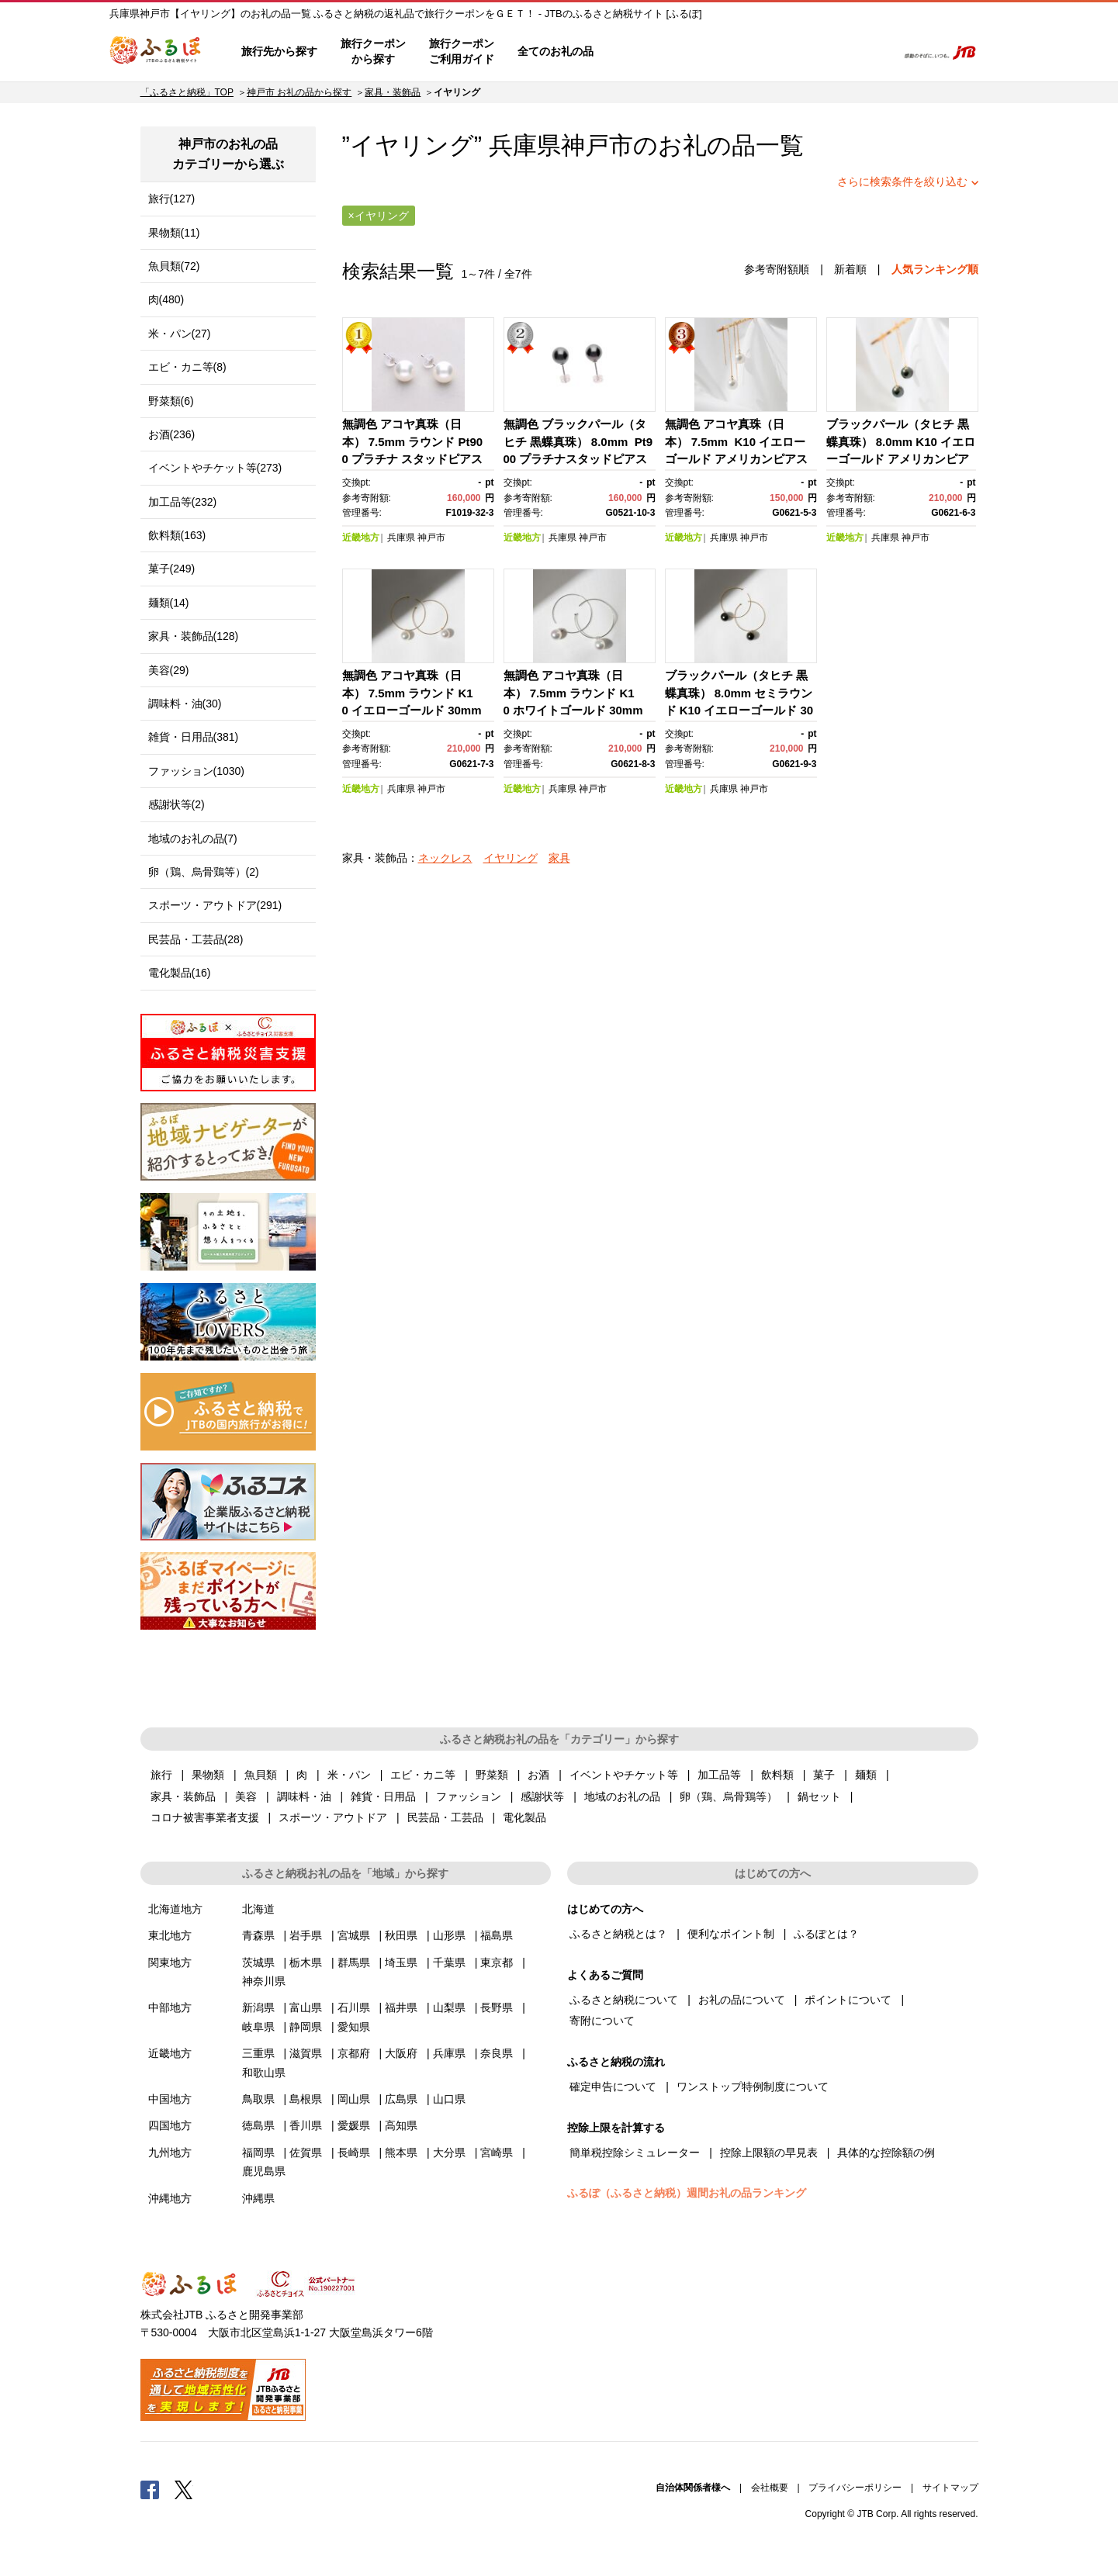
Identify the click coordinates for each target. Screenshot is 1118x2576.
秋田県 (401, 1935)
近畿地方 (360, 537)
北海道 (258, 1909)
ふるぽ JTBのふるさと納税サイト (155, 52)
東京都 (496, 1962)
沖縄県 (258, 2198)
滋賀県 (305, 2053)
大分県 (449, 2152)
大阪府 (401, 2053)
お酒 (538, 1775)
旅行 (161, 1775)
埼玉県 (401, 1962)
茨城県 (258, 1962)
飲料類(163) (177, 535)
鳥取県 (258, 2099)
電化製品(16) (179, 972)
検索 (874, 52)
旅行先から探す (279, 51)
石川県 (353, 2007)
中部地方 (170, 2007)
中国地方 (170, 2099)
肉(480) (166, 299)
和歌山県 (264, 2072)
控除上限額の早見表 (769, 2152)
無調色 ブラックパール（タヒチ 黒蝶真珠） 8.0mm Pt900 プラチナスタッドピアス (578, 441)
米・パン (349, 1775)
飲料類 (777, 1775)
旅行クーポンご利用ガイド (461, 51)
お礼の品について (741, 1999)
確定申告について (612, 2086)
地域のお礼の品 (622, 1796)
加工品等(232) (182, 502)
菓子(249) (172, 568)
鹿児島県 (264, 2171)
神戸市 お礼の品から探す (299, 92)
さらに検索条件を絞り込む (902, 181)
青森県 (258, 1935)
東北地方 (170, 1935)
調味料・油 (304, 1796)
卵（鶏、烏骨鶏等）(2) (203, 872)
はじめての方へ (650, 52)
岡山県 (353, 2099)
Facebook (149, 2489)
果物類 (208, 1775)
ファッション (468, 1796)
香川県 (305, 2125)
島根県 (305, 2099)
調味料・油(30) (185, 703)
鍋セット (819, 1796)
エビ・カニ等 (422, 1775)
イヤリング (510, 858)
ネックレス (445, 858)
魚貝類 (260, 1775)
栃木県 (305, 1962)
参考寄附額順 (776, 269)
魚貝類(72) (174, 266)
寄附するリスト (831, 52)
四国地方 (170, 2125)
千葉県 (449, 1962)
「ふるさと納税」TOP (187, 92)
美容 (246, 1796)
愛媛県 (353, 2125)
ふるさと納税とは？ (618, 1934)
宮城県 (353, 1935)
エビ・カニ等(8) (187, 367)
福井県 (401, 2007)
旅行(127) (172, 198)
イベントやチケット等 (623, 1775)
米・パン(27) (179, 333)
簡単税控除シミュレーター (634, 2152)
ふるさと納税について (623, 1999)
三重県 (258, 2053)
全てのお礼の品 (555, 51)
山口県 (449, 2099)
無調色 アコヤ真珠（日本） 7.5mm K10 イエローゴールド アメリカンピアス (736, 441)
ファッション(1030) (196, 771)
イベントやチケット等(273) (215, 468)
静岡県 (305, 2027)
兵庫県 (401, 537)
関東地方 (170, 1962)
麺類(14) (168, 602)
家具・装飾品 (393, 92)
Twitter (184, 2489)
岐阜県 (258, 2027)
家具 (559, 858)
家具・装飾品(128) (193, 636)
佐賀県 (305, 2152)
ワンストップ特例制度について (753, 2086)
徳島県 (258, 2125)
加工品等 (719, 1775)
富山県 (305, 2007)
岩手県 (305, 1935)
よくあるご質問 (723, 52)
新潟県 (258, 2007)
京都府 (353, 2053)
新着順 (850, 269)
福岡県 (258, 2152)
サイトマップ (950, 2487)
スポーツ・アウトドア (333, 1817)
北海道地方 (175, 1909)
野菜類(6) (171, 401)
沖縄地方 (170, 2198)
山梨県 (449, 2007)
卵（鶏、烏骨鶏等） (728, 1796)
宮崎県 (496, 2152)
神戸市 (597, 145)
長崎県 (353, 2152)
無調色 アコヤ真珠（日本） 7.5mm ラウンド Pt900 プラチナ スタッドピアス (412, 441)
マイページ (782, 52)
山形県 (449, 1935)
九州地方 (170, 2152)
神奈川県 (264, 1981)
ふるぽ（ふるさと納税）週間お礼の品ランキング (686, 2193)
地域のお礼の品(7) (192, 838)
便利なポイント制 (730, 1934)
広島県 (401, 2099)
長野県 (496, 2007)
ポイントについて (848, 1999)
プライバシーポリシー (855, 2487)
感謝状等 (542, 1796)
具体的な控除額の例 (886, 2152)
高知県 (401, 2125)
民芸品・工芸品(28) (196, 939)
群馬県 (353, 1962)
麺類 (866, 1775)
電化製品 (524, 1817)
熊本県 (401, 2152)
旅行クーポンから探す (373, 51)
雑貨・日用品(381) (193, 737)
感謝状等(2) (176, 804)
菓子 (824, 1775)
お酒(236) (172, 434)
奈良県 (496, 2053)
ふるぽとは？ (826, 1934)
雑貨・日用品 (383, 1796)
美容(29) (168, 670)
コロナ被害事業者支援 (205, 1817)
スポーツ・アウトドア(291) (215, 905)
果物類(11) (174, 232)
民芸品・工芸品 (445, 1817)
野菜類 (492, 1775)
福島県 (496, 1935)
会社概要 (769, 2487)
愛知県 (353, 2027)
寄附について (602, 2020)
